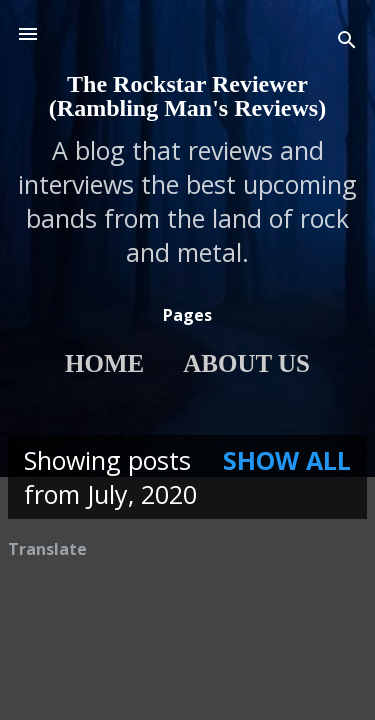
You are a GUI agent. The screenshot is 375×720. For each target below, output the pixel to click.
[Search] (347, 40)
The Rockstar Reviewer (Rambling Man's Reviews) (187, 96)
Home (104, 363)
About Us (246, 363)
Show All (287, 460)
